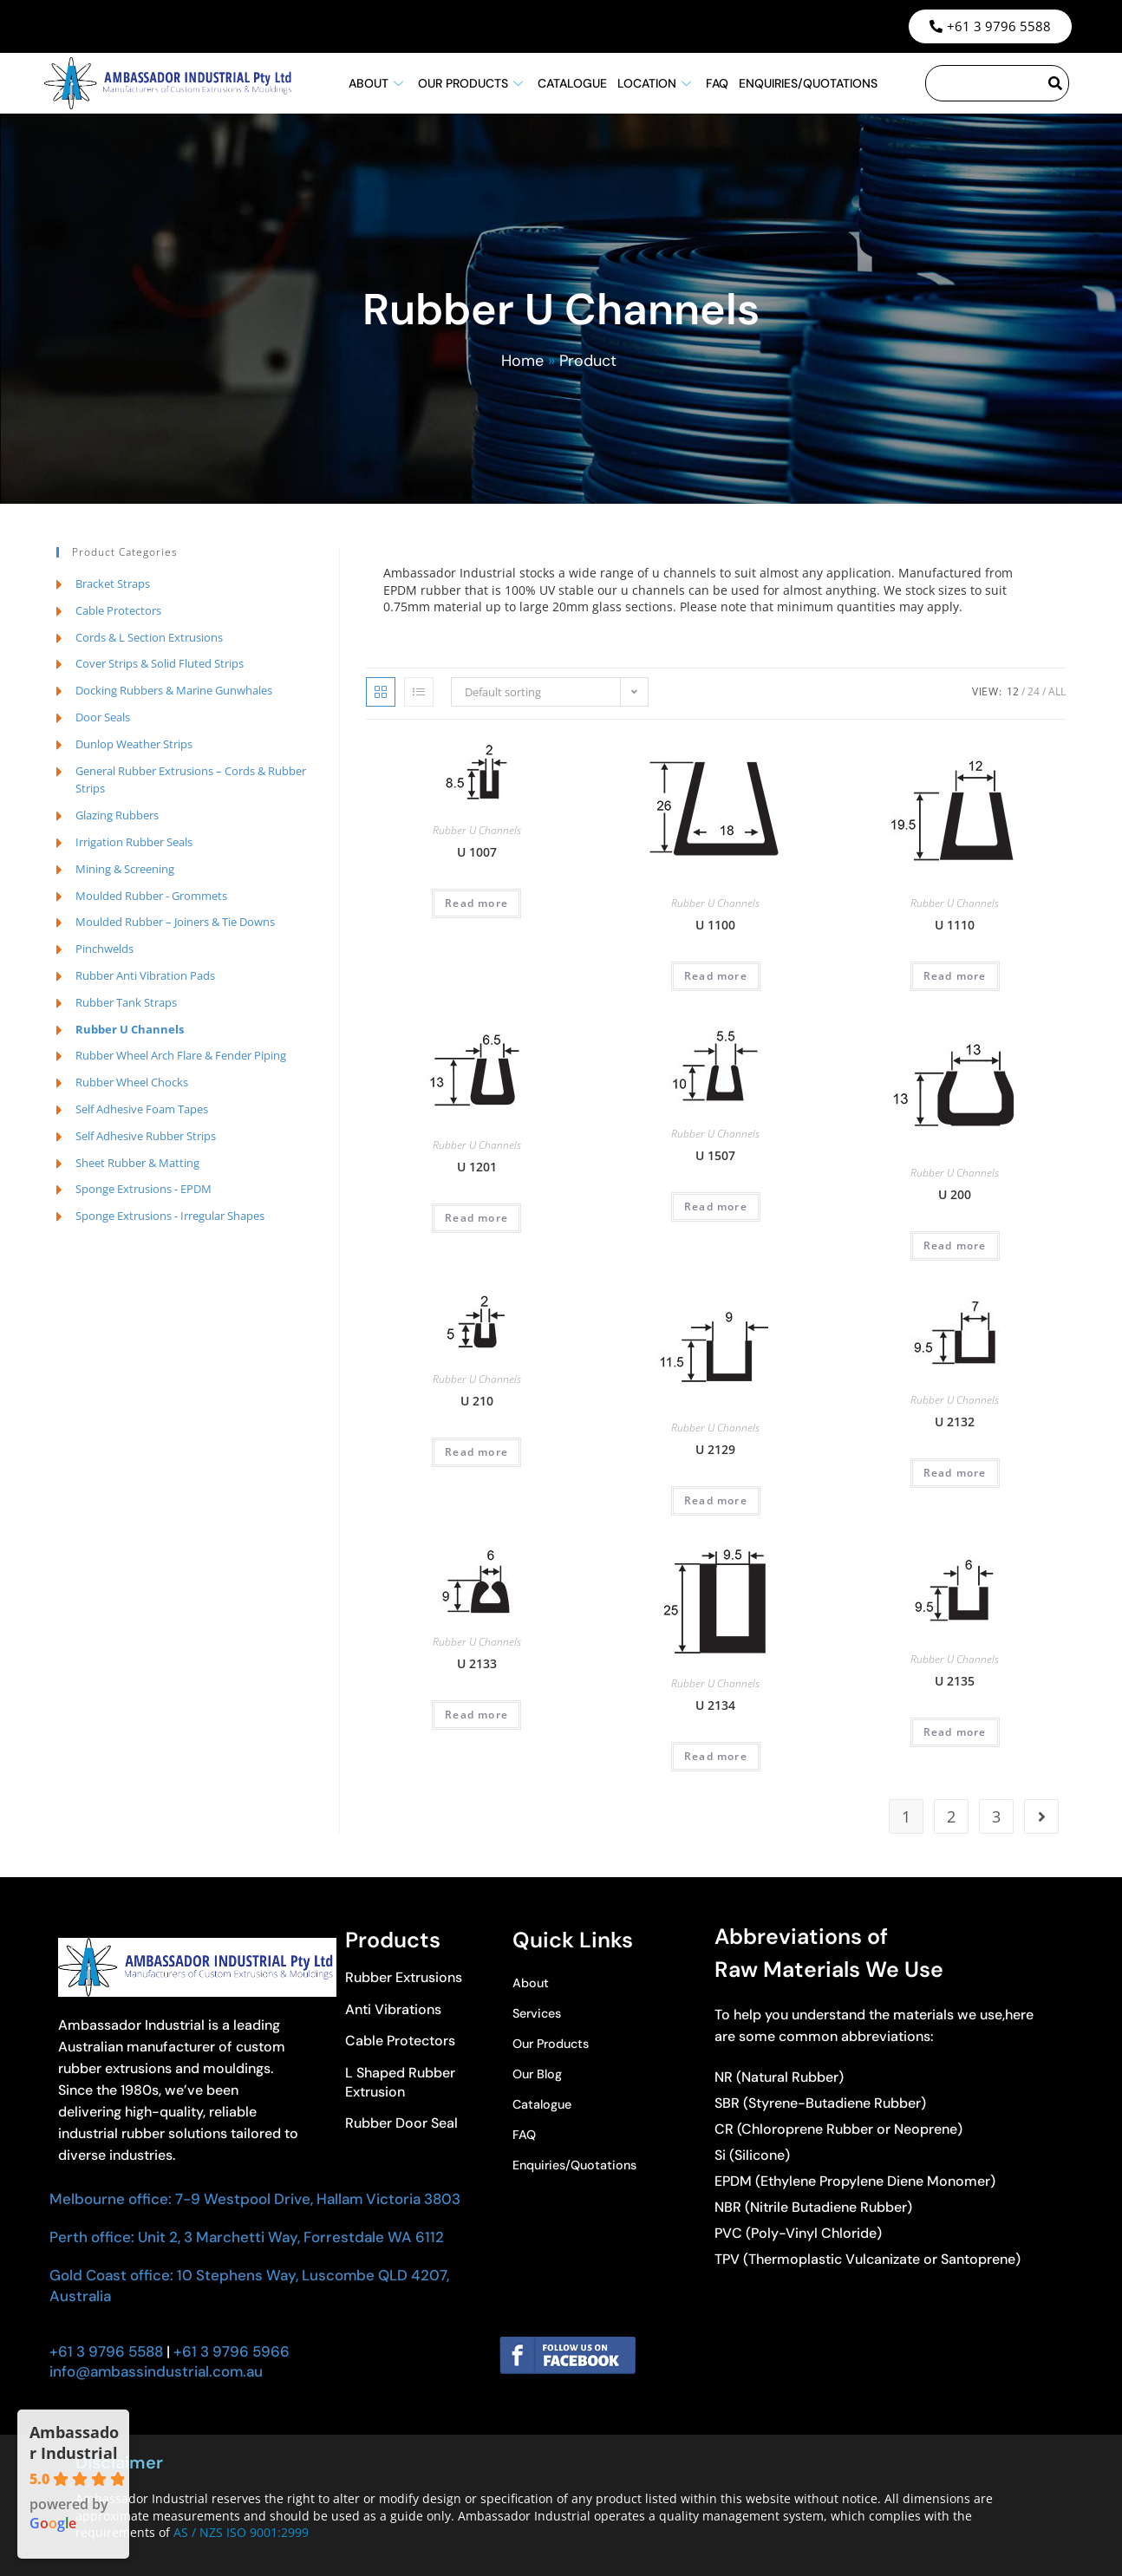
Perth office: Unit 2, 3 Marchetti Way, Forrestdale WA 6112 (246, 2237)
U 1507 (715, 1155)
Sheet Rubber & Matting (137, 1163)
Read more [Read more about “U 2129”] (715, 1500)
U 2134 (715, 1705)
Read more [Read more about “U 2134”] (715, 1756)
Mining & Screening (124, 869)
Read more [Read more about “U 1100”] (715, 975)
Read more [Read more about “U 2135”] (955, 1732)
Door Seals (102, 717)
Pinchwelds (104, 948)
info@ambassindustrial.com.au (156, 2371)
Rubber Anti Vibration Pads (145, 975)
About (378, 83)
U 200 (954, 1194)
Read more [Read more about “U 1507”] (715, 1206)
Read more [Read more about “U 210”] (476, 1452)
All (1057, 691)
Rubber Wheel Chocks (131, 1082)
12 (1013, 691)
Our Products (472, 83)
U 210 (476, 1400)
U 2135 (955, 1681)
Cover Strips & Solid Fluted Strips (159, 663)
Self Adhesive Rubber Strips (145, 1136)
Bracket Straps (112, 583)
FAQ (717, 83)
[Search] (1056, 83)
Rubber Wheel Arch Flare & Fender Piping (180, 1055)
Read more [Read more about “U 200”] (955, 1245)
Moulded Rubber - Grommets (151, 895)
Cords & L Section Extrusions (149, 637)
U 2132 (955, 1421)
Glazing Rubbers (117, 815)
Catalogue (572, 83)
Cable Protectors (118, 610)
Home (522, 360)
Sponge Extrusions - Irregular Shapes (169, 1215)
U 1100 (715, 924)
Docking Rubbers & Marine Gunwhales (173, 690)
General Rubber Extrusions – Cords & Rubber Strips (190, 780)
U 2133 (477, 1663)
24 (1033, 691)
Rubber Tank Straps (126, 1002)
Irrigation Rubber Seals (133, 842)
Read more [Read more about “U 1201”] (476, 1217)
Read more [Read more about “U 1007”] (476, 903)
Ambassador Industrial (74, 2442)
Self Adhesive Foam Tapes (141, 1109)
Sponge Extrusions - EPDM (143, 1189)
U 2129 (715, 1449)
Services (539, 2014)
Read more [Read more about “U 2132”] (955, 1472)
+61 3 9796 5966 (230, 2351)
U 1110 (955, 924)
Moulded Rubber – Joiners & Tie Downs (175, 921)
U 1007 (477, 852)
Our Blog (540, 2074)
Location (656, 83)
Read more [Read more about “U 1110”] (955, 975)
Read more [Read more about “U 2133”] (476, 1714)
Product (587, 360)
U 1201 (477, 1166)
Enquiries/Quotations (808, 83)
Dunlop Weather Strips (133, 744)
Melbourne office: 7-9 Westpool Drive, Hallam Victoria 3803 (254, 2198)
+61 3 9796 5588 (106, 2351)
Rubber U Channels (477, 830)
